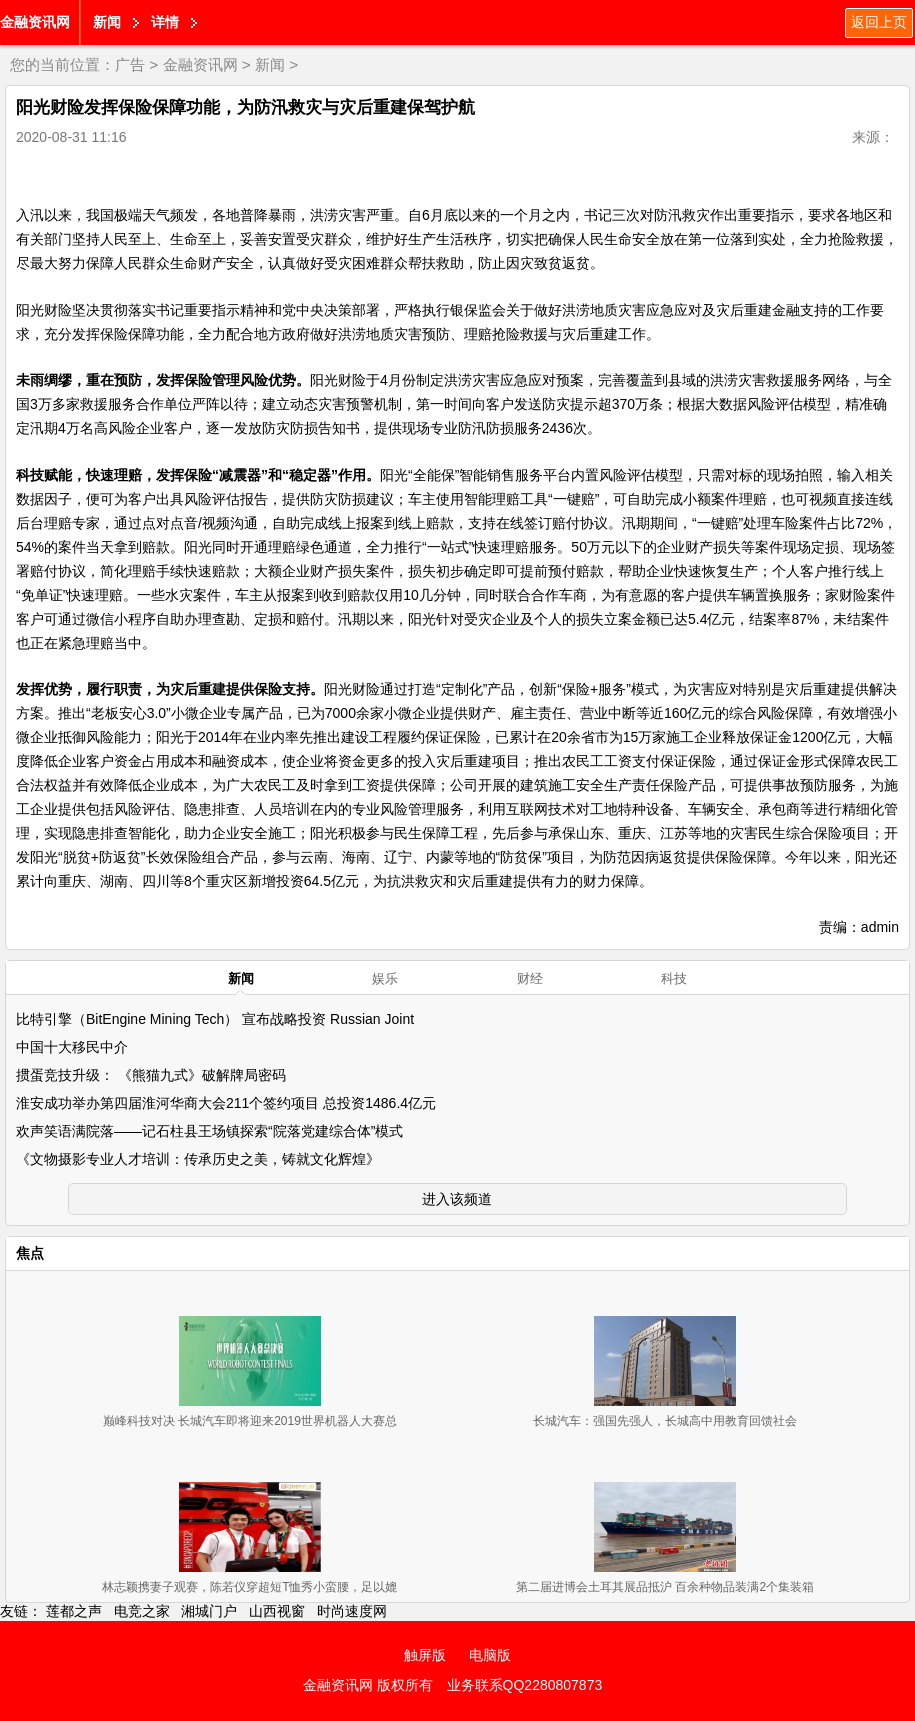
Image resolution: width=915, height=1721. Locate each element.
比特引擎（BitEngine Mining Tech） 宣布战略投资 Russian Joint (215, 1019)
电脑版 (490, 1655)
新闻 (107, 22)
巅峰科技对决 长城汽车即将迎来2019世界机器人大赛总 (250, 1421)
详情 (165, 22)
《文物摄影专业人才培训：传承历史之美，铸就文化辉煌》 (198, 1159)
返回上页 (879, 22)
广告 (130, 64)
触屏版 (425, 1655)
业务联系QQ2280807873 (525, 1685)
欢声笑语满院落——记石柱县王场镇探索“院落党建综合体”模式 (209, 1131)
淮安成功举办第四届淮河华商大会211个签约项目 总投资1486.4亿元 (226, 1103)
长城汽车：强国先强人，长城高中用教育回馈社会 (665, 1421)
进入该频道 (457, 1199)
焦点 (30, 1253)
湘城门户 (209, 1611)
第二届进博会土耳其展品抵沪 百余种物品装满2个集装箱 (665, 1587)
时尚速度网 (352, 1611)
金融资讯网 (35, 22)
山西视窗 (277, 1611)
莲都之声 (74, 1611)
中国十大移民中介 (72, 1047)
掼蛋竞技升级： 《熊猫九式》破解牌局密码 (151, 1075)
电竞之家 (142, 1611)
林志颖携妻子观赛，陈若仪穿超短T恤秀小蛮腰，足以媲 (249, 1587)
